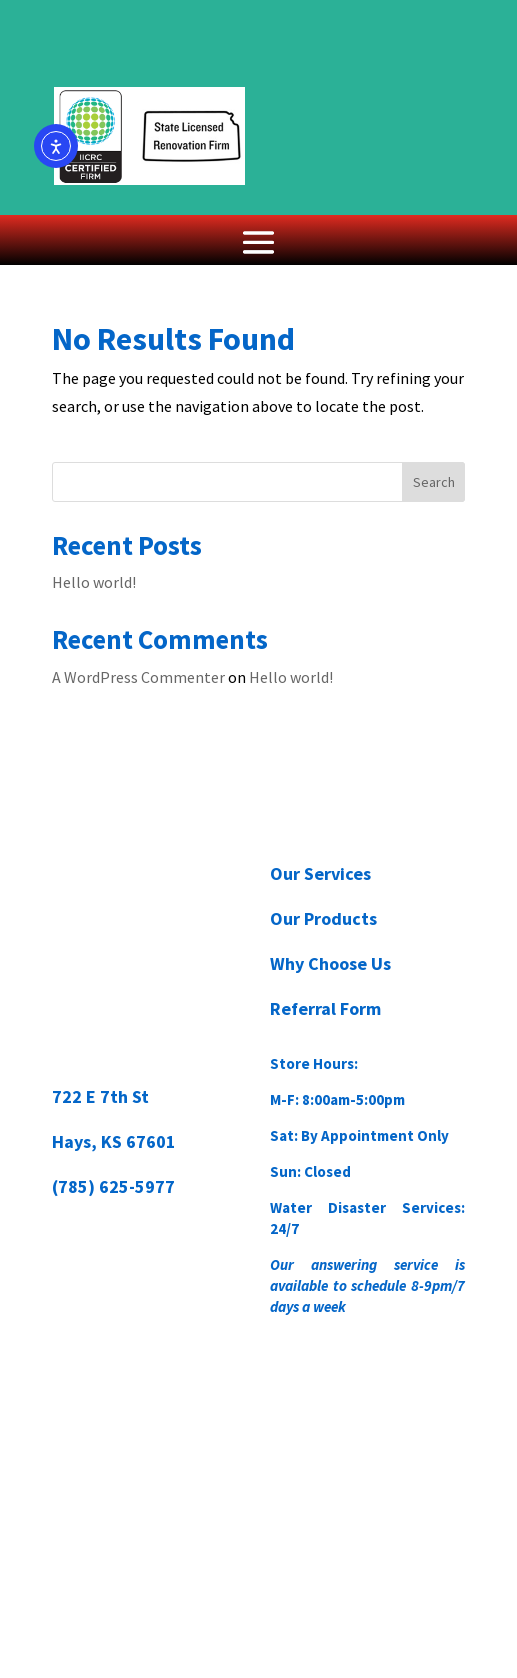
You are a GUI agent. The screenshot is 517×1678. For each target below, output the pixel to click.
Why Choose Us (330, 963)
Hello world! (94, 582)
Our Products (323, 918)
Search (434, 482)
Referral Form (325, 1008)
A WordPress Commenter (138, 677)
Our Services (320, 873)
